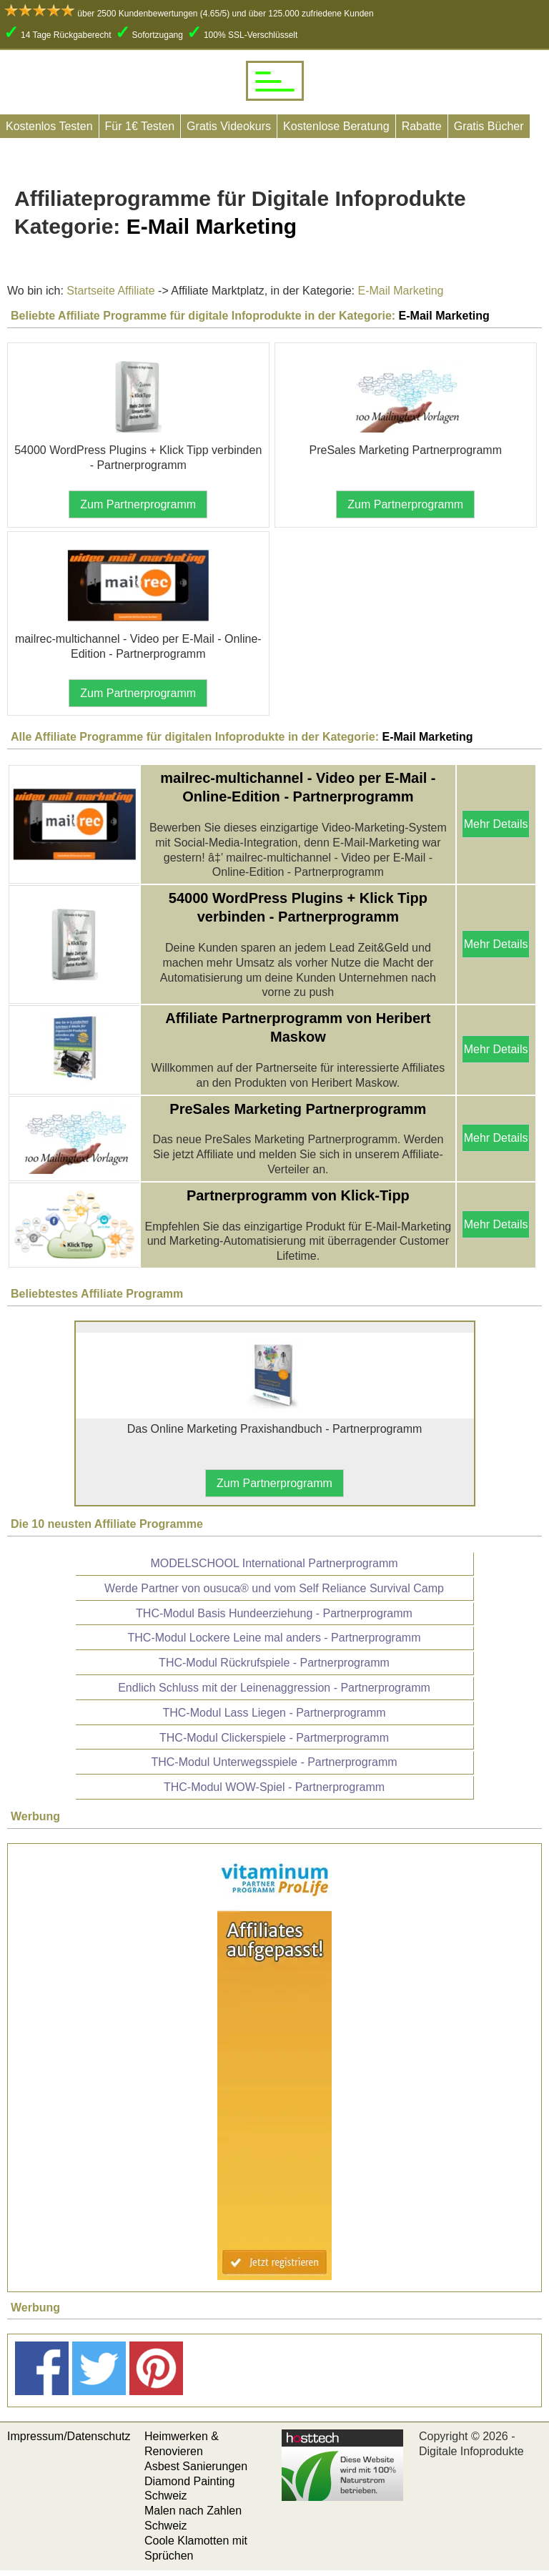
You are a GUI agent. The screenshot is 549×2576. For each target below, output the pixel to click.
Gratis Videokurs (229, 126)
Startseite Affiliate (110, 291)
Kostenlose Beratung (336, 126)
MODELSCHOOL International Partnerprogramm (273, 1563)
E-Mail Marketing (399, 291)
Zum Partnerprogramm (138, 504)
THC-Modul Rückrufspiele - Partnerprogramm (274, 1663)
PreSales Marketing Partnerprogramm (297, 1109)
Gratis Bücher (489, 126)
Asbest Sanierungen (195, 2466)
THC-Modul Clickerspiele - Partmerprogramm (274, 1738)
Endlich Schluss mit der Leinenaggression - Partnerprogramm (274, 1688)
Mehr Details (496, 824)
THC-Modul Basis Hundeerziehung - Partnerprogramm (274, 1613)
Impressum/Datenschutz (69, 2436)
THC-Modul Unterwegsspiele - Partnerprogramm (274, 1762)
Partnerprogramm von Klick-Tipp (298, 1195)
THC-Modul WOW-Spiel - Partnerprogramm (274, 1787)
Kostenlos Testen (49, 126)
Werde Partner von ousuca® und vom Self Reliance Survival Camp (274, 1588)
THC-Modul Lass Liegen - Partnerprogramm (273, 1713)
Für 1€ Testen (140, 126)
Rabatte (422, 126)
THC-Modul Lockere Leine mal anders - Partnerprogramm (274, 1638)
